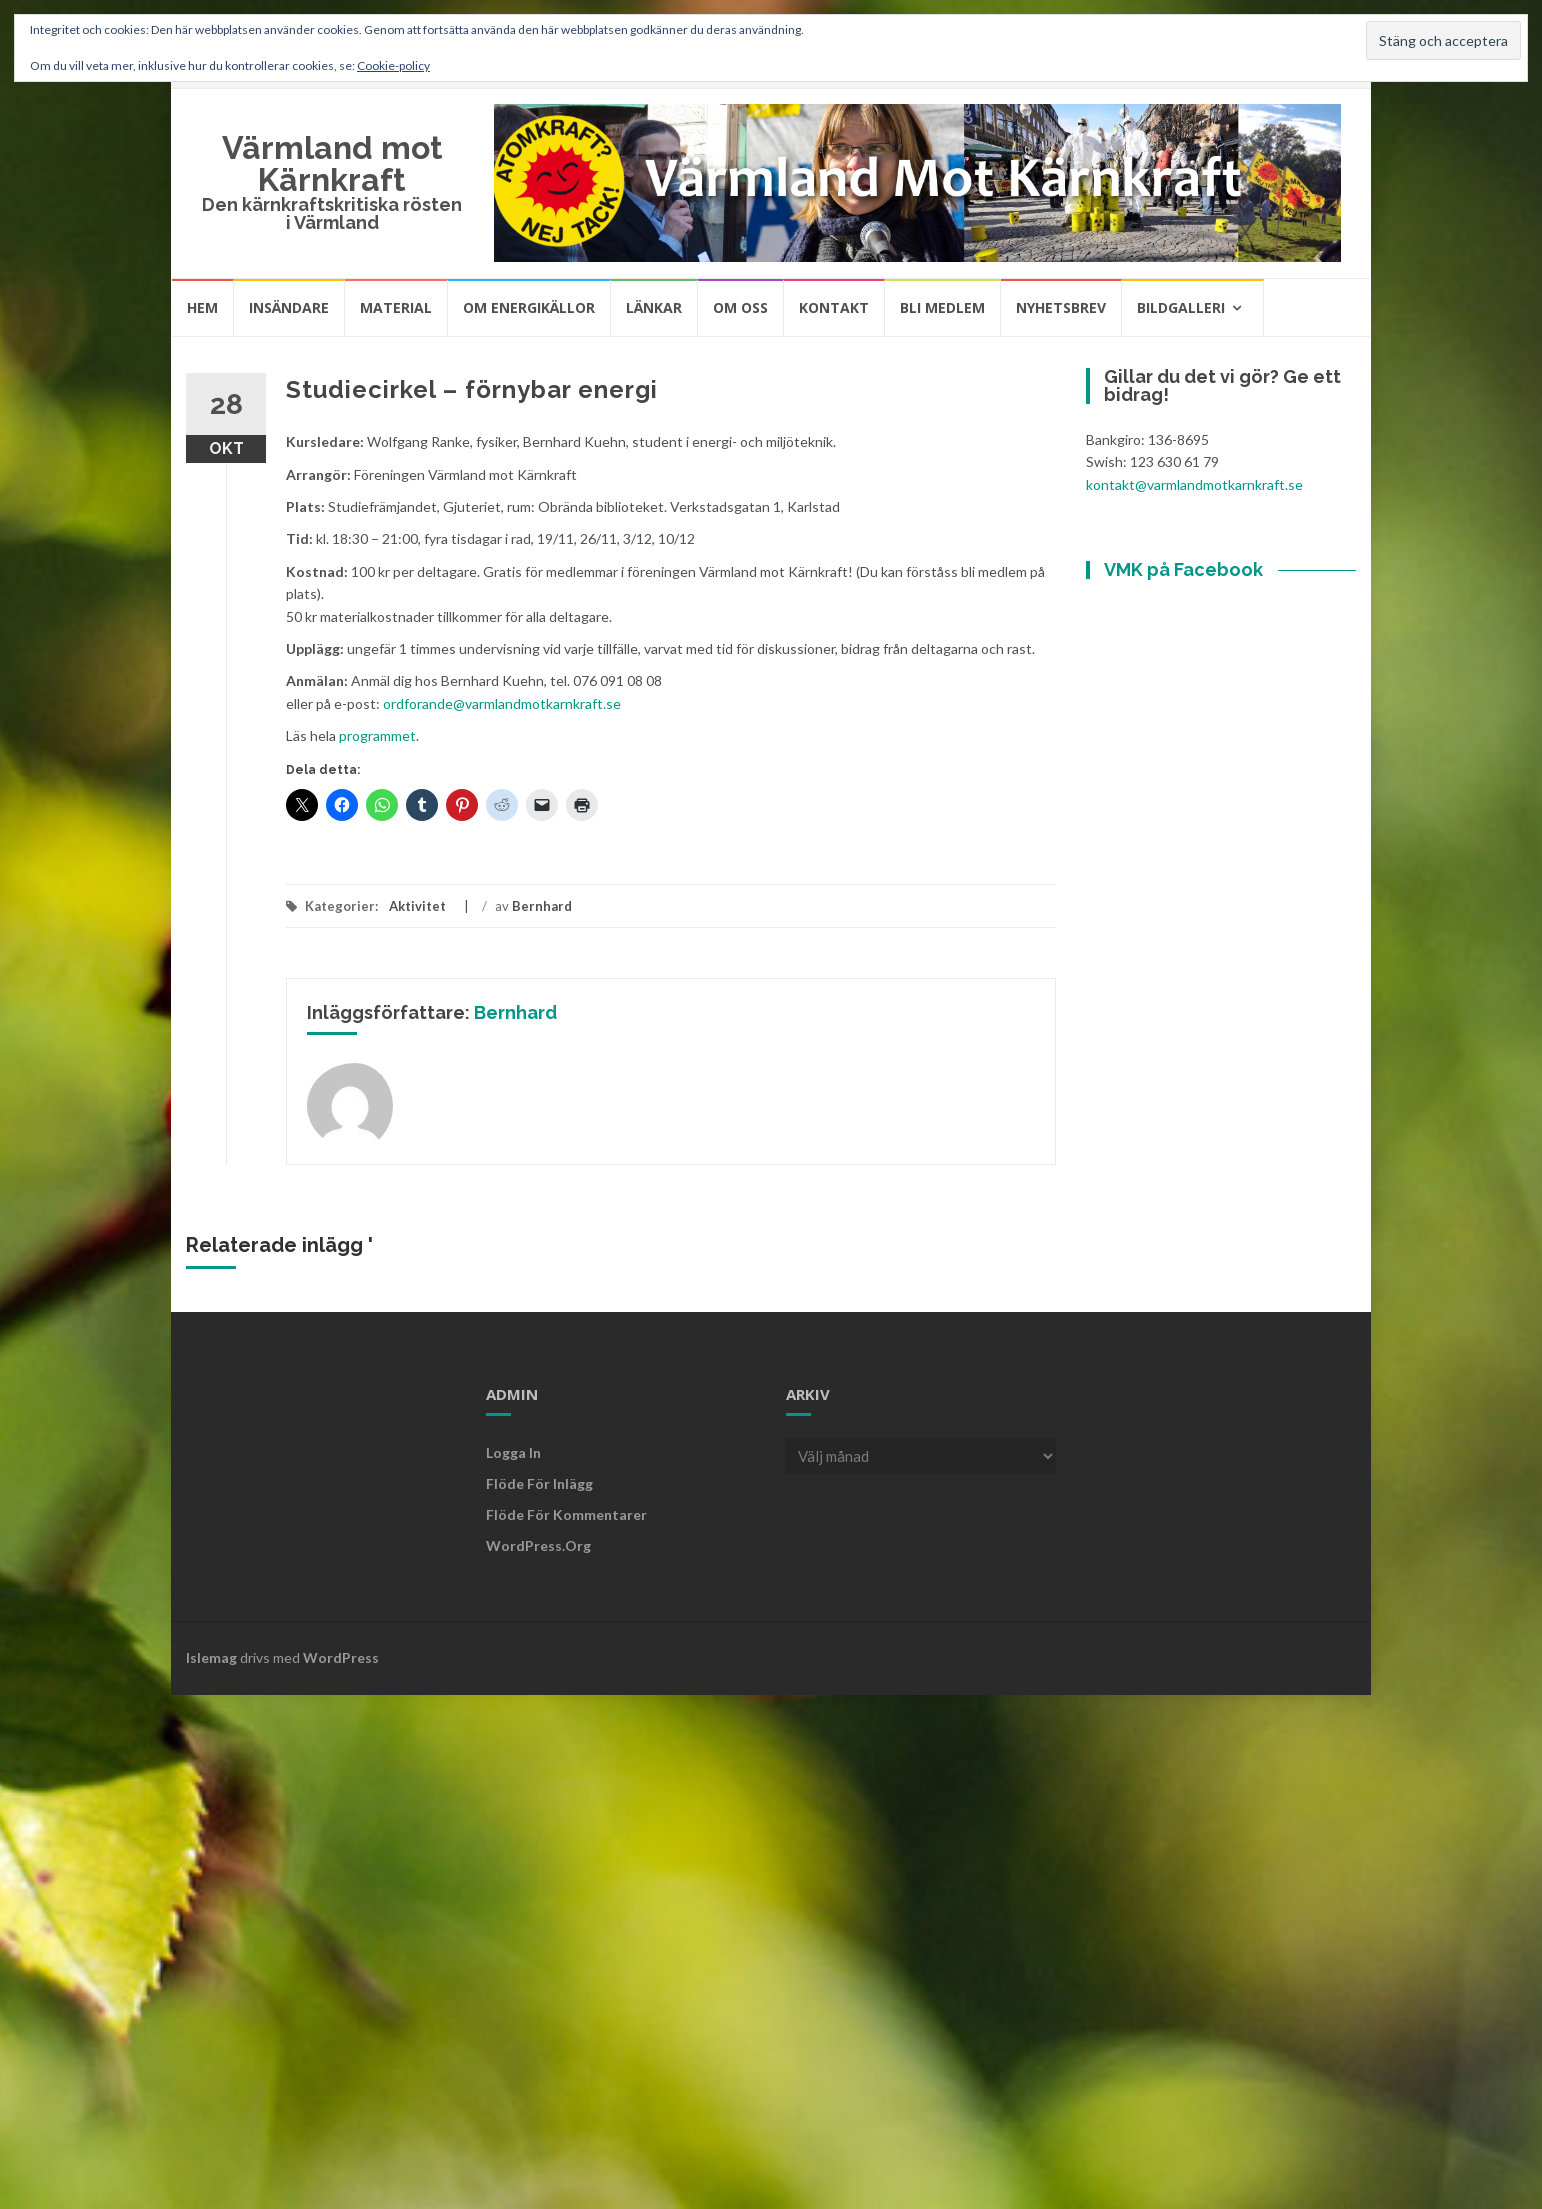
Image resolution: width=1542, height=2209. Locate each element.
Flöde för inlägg (539, 1483)
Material (396, 307)
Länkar (654, 307)
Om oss (740, 307)
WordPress (341, 1657)
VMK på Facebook (1183, 569)
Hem (202, 307)
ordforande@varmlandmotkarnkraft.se (502, 703)
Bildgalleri (1181, 307)
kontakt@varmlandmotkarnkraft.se (1194, 484)
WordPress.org (538, 1545)
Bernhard (542, 906)
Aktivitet (417, 906)
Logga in (513, 1452)
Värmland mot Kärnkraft (332, 163)
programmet (377, 735)
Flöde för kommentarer (566, 1514)
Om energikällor (529, 307)
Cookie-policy (393, 65)
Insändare (289, 307)
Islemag (211, 1657)
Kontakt (834, 307)
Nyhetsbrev (1061, 307)
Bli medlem (942, 307)
